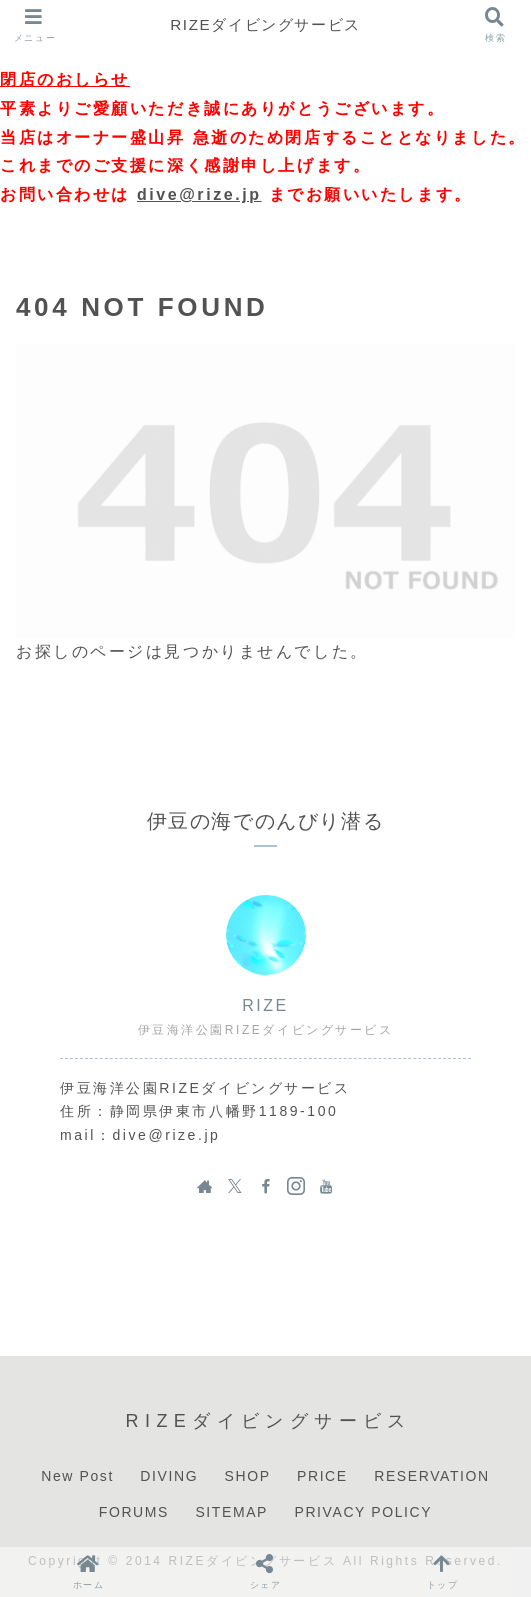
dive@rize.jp (199, 194)
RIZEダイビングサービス (265, 24)
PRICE (322, 1476)
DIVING (169, 1476)
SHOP (248, 1476)
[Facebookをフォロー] (266, 1186)
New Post (77, 1476)
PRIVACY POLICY (363, 1512)
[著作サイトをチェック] (205, 1186)
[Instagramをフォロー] (296, 1186)
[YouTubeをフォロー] (326, 1186)
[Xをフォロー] (235, 1186)
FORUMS (134, 1512)
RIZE (265, 1005)
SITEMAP (231, 1512)
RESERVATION (432, 1476)
